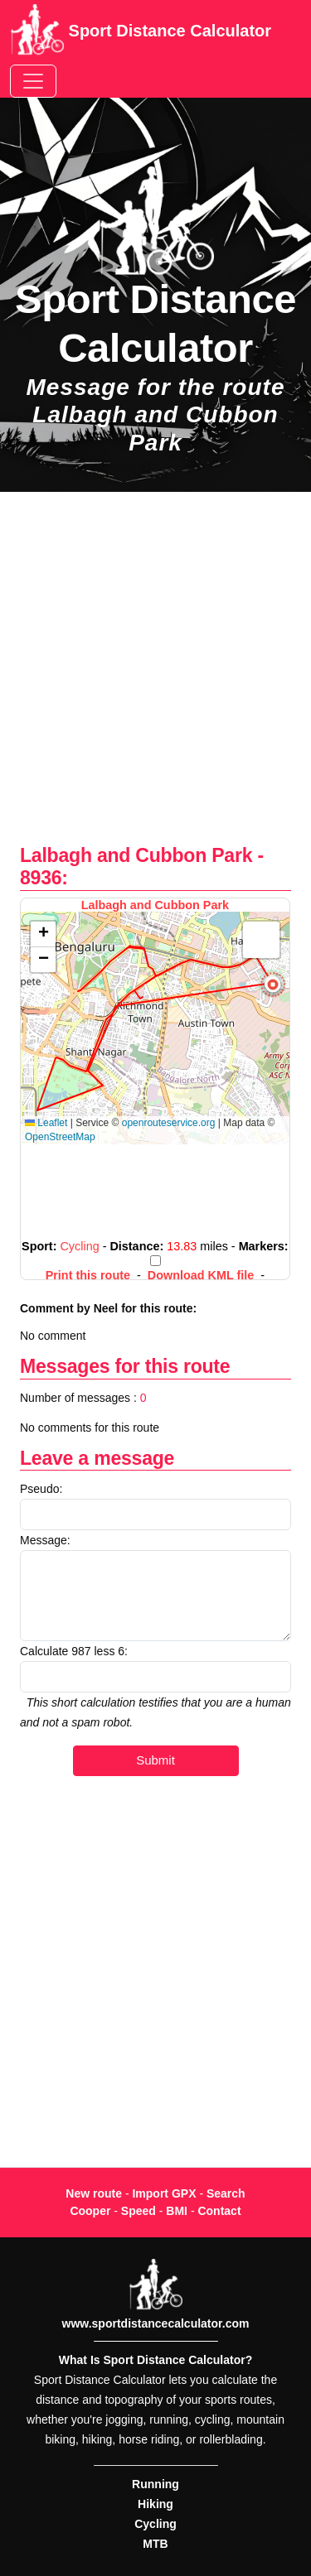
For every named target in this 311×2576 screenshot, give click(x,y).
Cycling (155, 2523)
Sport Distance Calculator (140, 32)
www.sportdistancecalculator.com (156, 2323)
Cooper (90, 2210)
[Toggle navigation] (33, 81)
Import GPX (164, 2193)
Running (155, 2484)
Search (226, 2193)
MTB (155, 2543)
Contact (219, 2210)
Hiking (155, 2504)
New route (94, 2193)
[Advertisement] (155, 677)
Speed (138, 2210)
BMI (176, 2210)
